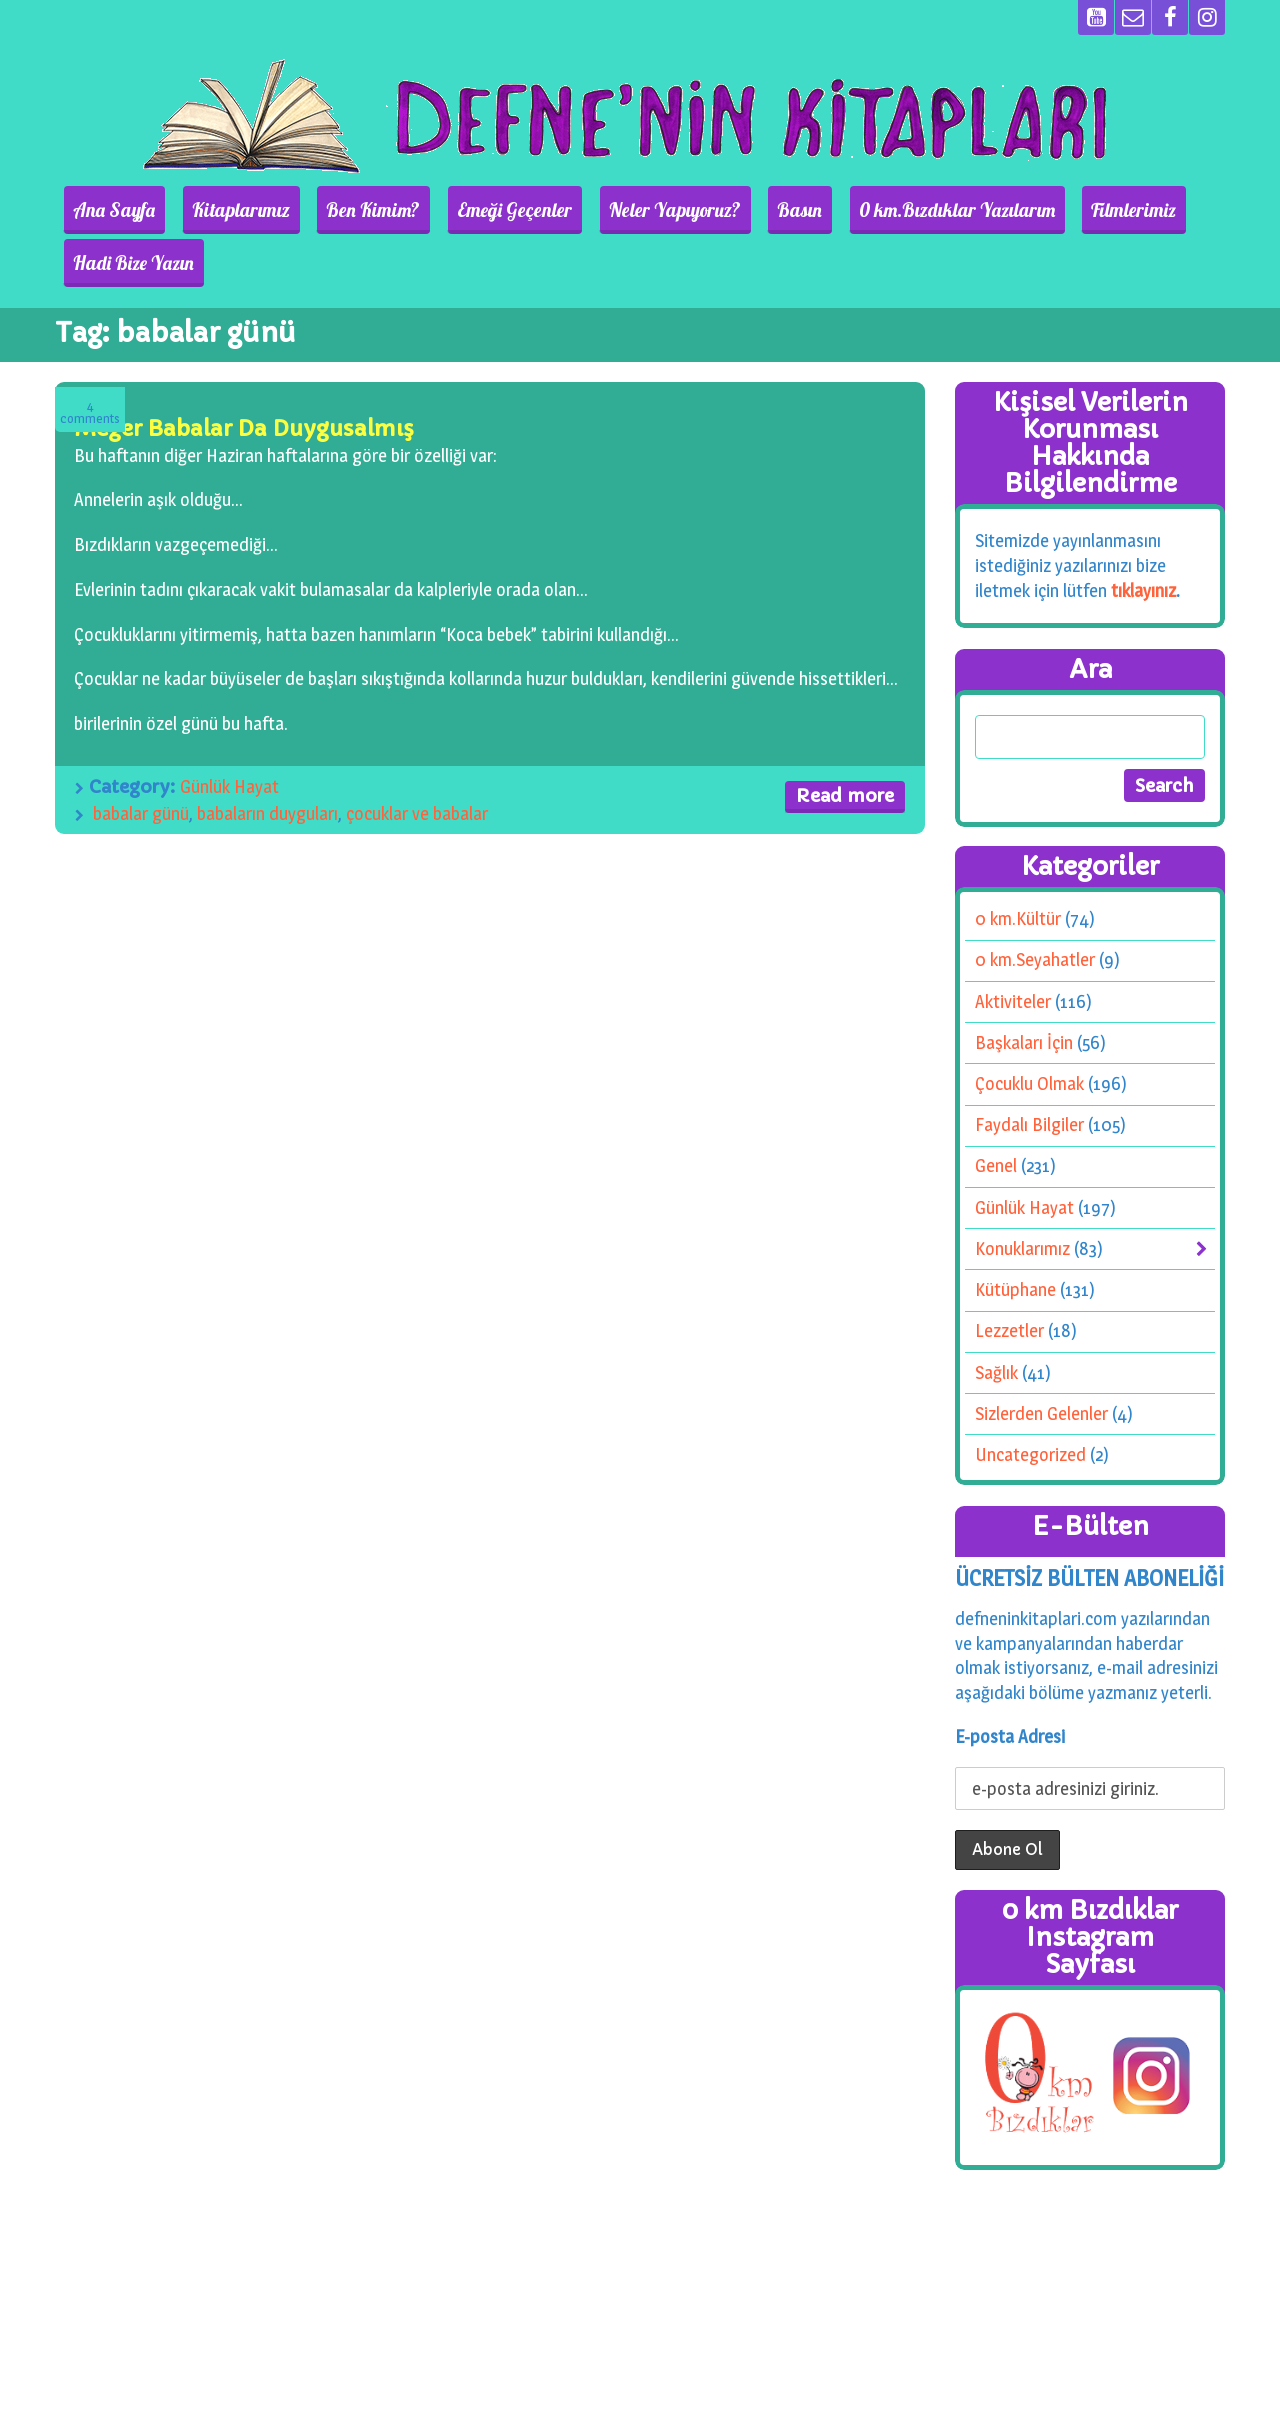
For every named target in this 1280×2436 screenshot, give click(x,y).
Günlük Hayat (229, 732)
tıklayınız (1143, 537)
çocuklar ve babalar (417, 759)
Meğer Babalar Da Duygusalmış (244, 375)
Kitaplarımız (238, 210)
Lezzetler (1009, 1277)
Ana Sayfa (128, 210)
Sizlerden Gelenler (1041, 1360)
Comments (90, 359)
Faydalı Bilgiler (1029, 1071)
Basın (730, 210)
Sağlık (996, 1319)
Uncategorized (1030, 1401)
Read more (845, 742)
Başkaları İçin (1024, 989)
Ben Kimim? (354, 210)
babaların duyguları (267, 759)
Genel (996, 1112)
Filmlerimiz (1031, 210)
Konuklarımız (1022, 1195)
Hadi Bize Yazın (1154, 210)
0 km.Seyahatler (1035, 906)
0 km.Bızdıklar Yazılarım (871, 210)
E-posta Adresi (1010, 1682)
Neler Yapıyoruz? (622, 210)
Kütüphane (1015, 1236)
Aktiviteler (1013, 948)
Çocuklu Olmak (1029, 1030)
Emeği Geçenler (478, 210)
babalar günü (141, 759)
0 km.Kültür (1018, 865)
